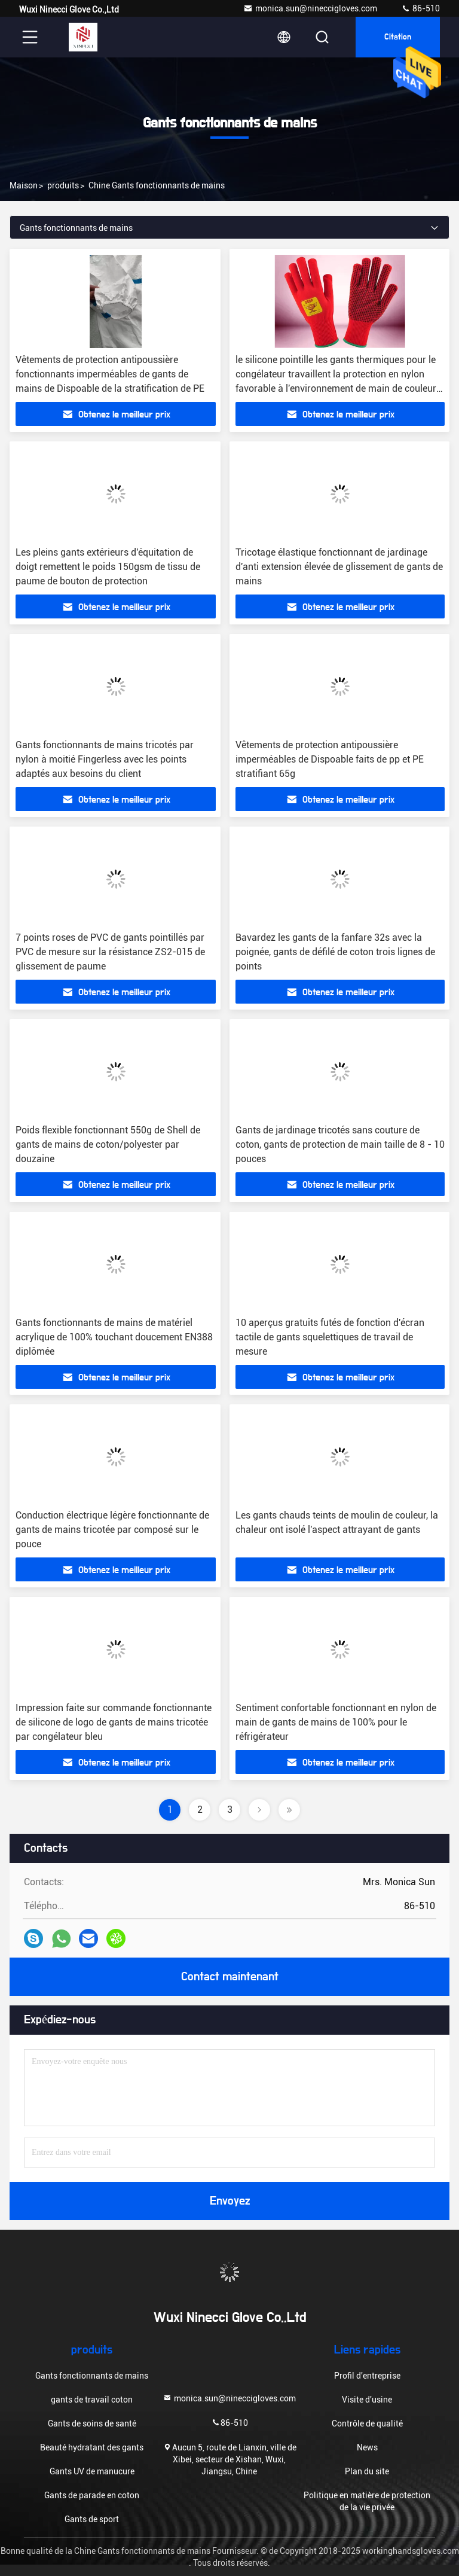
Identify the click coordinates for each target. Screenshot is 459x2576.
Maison (24, 185)
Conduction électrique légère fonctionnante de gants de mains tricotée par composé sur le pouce (112, 1530)
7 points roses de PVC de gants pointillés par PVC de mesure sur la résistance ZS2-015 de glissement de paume (110, 952)
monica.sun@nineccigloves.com (310, 8)
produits (63, 185)
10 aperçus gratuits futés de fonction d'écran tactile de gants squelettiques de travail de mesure (329, 1337)
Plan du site (367, 2471)
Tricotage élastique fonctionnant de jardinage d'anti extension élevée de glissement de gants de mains (339, 567)
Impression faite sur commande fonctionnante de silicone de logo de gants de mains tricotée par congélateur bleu (114, 1722)
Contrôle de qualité (367, 2423)
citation (397, 37)
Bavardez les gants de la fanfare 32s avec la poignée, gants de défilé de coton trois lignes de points (335, 952)
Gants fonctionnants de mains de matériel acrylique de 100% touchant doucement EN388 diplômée (114, 1337)
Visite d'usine (367, 2399)
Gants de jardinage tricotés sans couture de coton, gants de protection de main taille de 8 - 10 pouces (340, 1144)
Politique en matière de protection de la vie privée (367, 2501)
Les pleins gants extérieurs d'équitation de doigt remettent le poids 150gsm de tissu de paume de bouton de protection (108, 567)
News (367, 2447)
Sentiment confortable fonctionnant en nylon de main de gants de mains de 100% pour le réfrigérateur (335, 1722)
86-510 (420, 8)
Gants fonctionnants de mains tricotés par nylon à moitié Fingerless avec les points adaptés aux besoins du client (105, 759)
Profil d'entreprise (367, 2375)
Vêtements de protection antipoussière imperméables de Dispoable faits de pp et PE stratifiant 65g (329, 759)
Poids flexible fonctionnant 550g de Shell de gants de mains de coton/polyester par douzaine (108, 1144)
